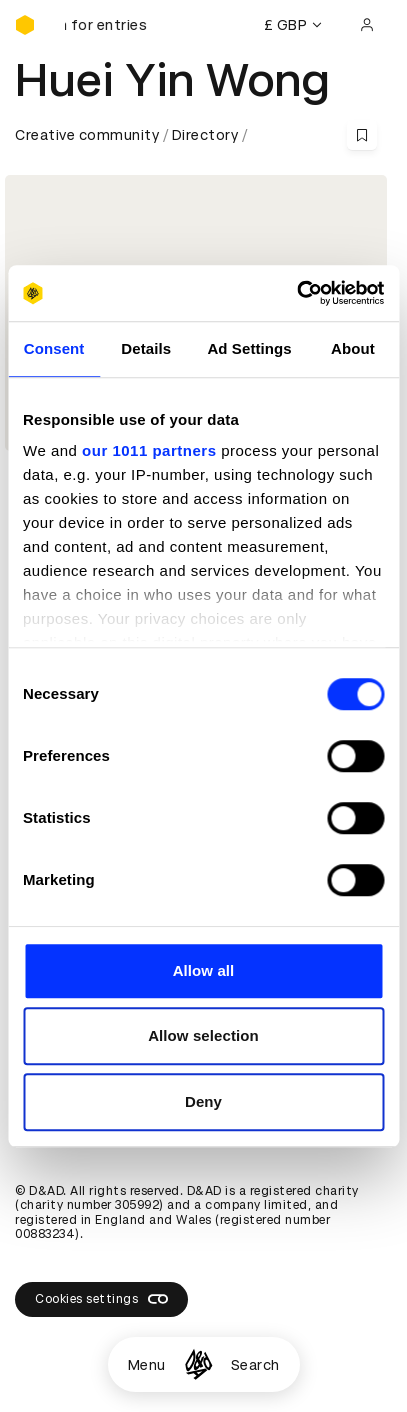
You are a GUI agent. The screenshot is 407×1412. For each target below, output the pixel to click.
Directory (205, 135)
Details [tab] (146, 348)
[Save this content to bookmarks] (362, 135)
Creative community (87, 135)
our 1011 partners (149, 450)
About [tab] (353, 348)
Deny (203, 1101)
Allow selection (203, 1035)
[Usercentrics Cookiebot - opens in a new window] (296, 293)
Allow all (204, 970)
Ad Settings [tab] (249, 348)
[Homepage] (198, 1364)
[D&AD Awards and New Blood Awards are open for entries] (115, 25)
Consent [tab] (54, 348)
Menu (147, 1365)
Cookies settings (101, 1299)
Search (255, 1365)
